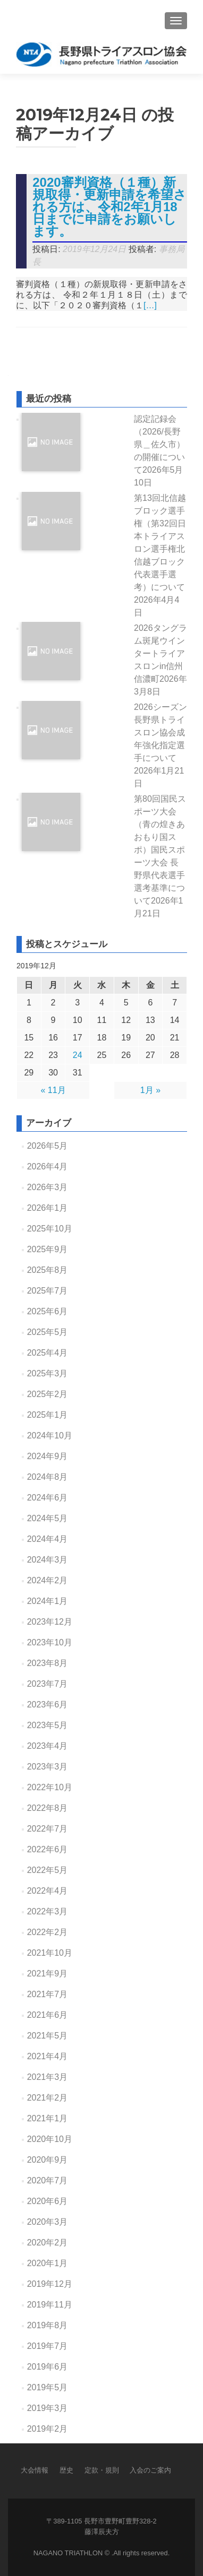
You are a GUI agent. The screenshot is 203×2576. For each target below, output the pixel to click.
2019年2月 (47, 2428)
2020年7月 (47, 2180)
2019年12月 (49, 2283)
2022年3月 (47, 1911)
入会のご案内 (150, 2470)
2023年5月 (47, 1725)
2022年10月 (49, 1787)
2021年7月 (47, 1994)
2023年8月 (47, 1663)
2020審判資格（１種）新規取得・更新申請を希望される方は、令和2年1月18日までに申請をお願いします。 (109, 206)
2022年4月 (47, 1890)
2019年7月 (47, 2346)
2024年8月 (47, 1476)
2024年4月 (47, 1538)
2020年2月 (47, 2242)
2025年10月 (49, 1228)
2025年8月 (47, 1269)
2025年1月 (47, 1414)
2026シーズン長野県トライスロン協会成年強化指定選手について (160, 745)
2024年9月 (47, 1456)
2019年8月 (47, 2325)
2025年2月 (47, 1394)
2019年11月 (49, 2304)
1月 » (150, 1090)
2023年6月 (47, 1704)
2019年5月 (47, 2387)
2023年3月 (47, 1766)
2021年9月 (47, 1973)
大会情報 (34, 2470)
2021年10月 (49, 1952)
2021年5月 (47, 2035)
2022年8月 (47, 1807)
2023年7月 (47, 1683)
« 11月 (52, 1090)
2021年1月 (47, 2118)
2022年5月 (47, 1870)
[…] (150, 305)
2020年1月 (47, 2263)
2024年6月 (47, 1497)
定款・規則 (101, 2470)
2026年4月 (47, 1166)
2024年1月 (47, 1601)
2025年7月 (47, 1290)
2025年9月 (47, 1249)
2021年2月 (47, 2097)
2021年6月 (47, 2014)
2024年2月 (47, 1580)
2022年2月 (47, 1932)
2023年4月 (47, 1745)
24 (77, 1055)
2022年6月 (47, 1849)
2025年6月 (47, 1311)
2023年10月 (49, 1642)
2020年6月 (47, 2201)
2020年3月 (47, 2221)
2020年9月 (47, 2159)
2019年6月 (47, 2366)
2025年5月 (47, 1332)
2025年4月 (47, 1352)
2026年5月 (47, 1145)
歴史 (66, 2470)
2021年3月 (47, 2076)
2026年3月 (47, 1187)
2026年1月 (47, 1207)
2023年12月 (49, 1621)
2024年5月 (47, 1518)
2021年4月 (47, 2056)
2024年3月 (47, 1559)
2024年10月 (49, 1435)
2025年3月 (47, 1373)
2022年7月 (47, 1828)
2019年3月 (47, 2408)
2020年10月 (49, 2139)
